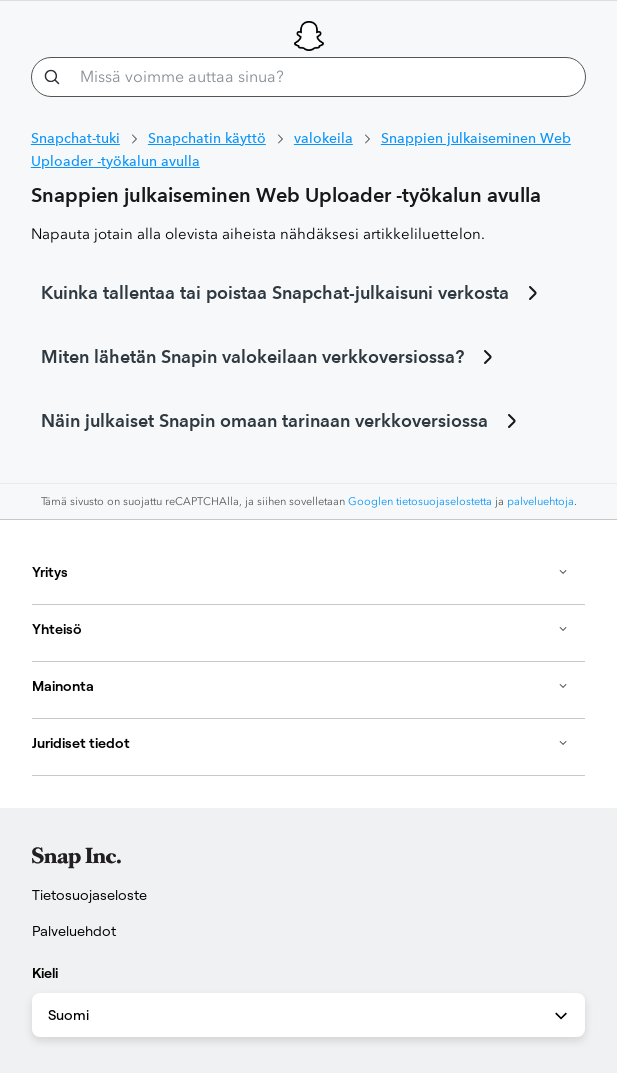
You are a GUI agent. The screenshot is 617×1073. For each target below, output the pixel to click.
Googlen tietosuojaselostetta (420, 501)
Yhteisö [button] (300, 629)
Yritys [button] (300, 572)
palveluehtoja (540, 501)
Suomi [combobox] (309, 1016)
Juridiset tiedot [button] (300, 743)
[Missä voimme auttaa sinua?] (308, 77)
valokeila (323, 138)
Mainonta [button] (300, 686)
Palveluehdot (74, 931)
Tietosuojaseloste (89, 895)
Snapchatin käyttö (207, 138)
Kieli (45, 973)
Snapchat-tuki (75, 138)
